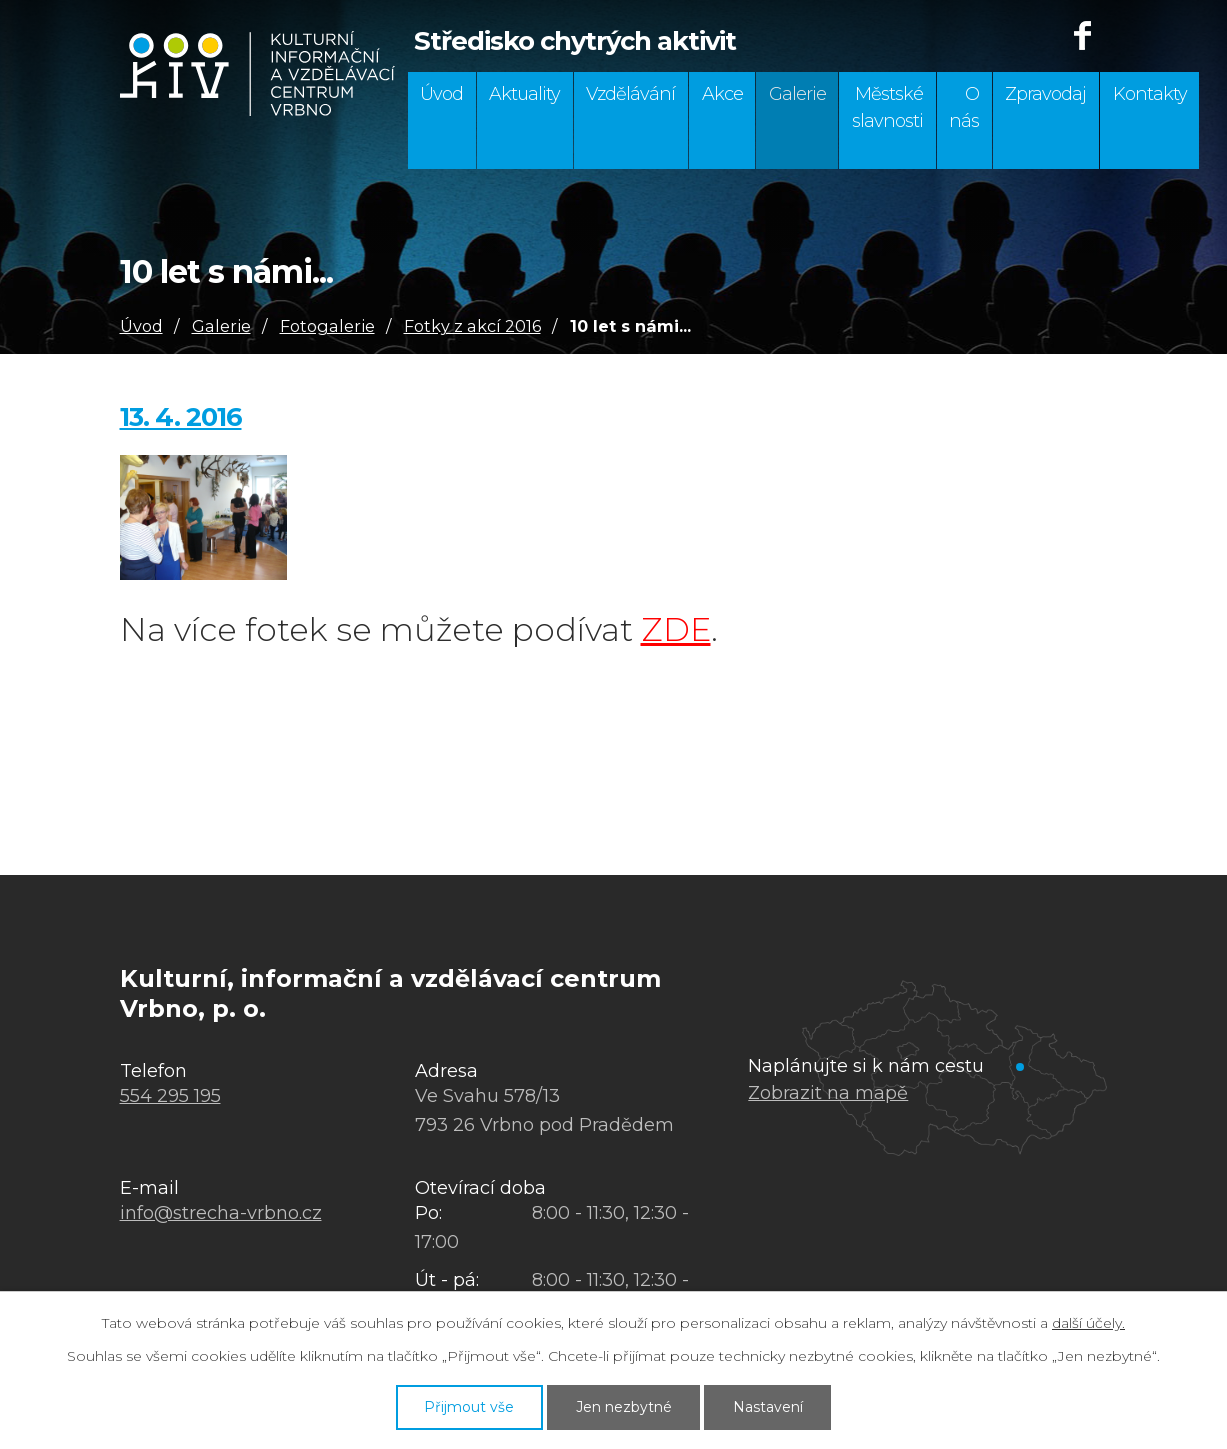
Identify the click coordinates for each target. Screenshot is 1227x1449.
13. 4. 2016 (181, 417)
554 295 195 (170, 1096)
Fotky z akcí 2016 (472, 326)
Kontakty (1150, 94)
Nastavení (768, 1407)
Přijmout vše (469, 1407)
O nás (964, 107)
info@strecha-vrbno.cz (221, 1213)
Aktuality (524, 94)
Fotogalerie (327, 326)
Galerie (797, 94)
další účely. (1088, 1323)
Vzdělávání (630, 94)
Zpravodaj (1045, 94)
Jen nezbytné (624, 1407)
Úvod (441, 94)
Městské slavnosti (887, 107)
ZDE (676, 629)
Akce (722, 94)
